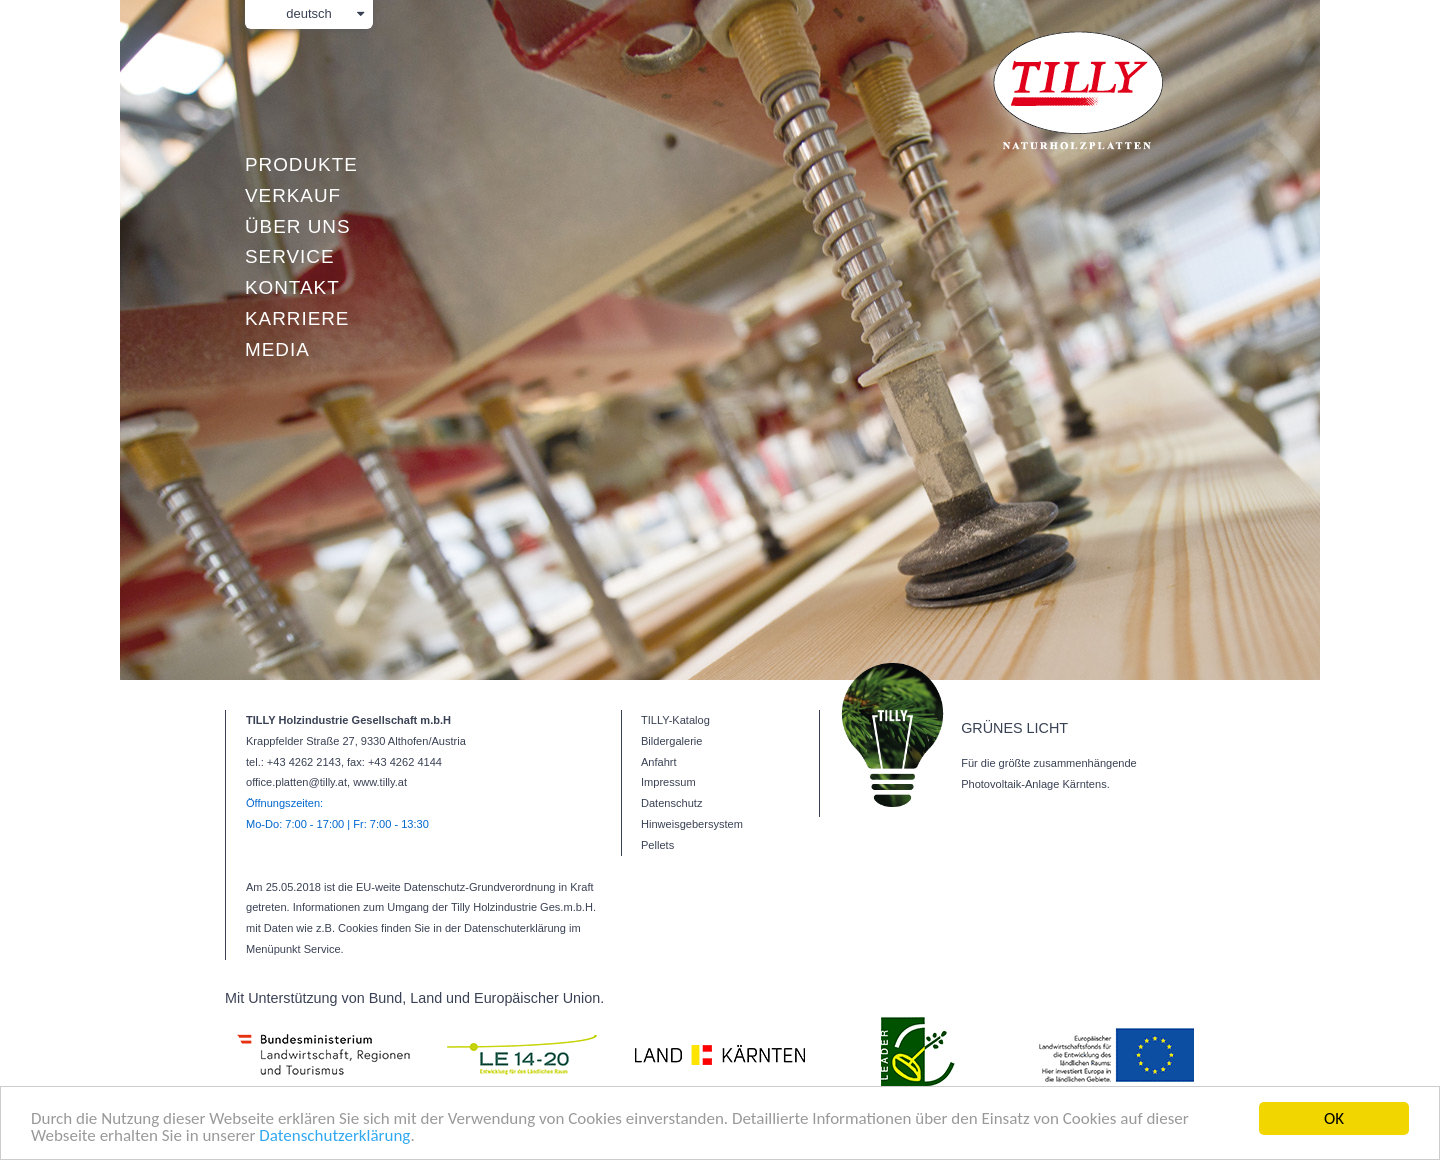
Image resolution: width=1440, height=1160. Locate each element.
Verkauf (293, 195)
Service (289, 256)
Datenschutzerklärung (334, 1136)
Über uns (297, 226)
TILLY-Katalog (675, 720)
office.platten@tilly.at (296, 782)
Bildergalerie (671, 741)
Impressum (668, 782)
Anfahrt (659, 762)
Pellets (657, 845)
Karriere (297, 318)
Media (277, 349)
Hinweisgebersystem (692, 824)
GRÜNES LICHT (1014, 728)
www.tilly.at (380, 782)
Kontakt (292, 287)
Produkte (301, 164)
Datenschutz (671, 803)
